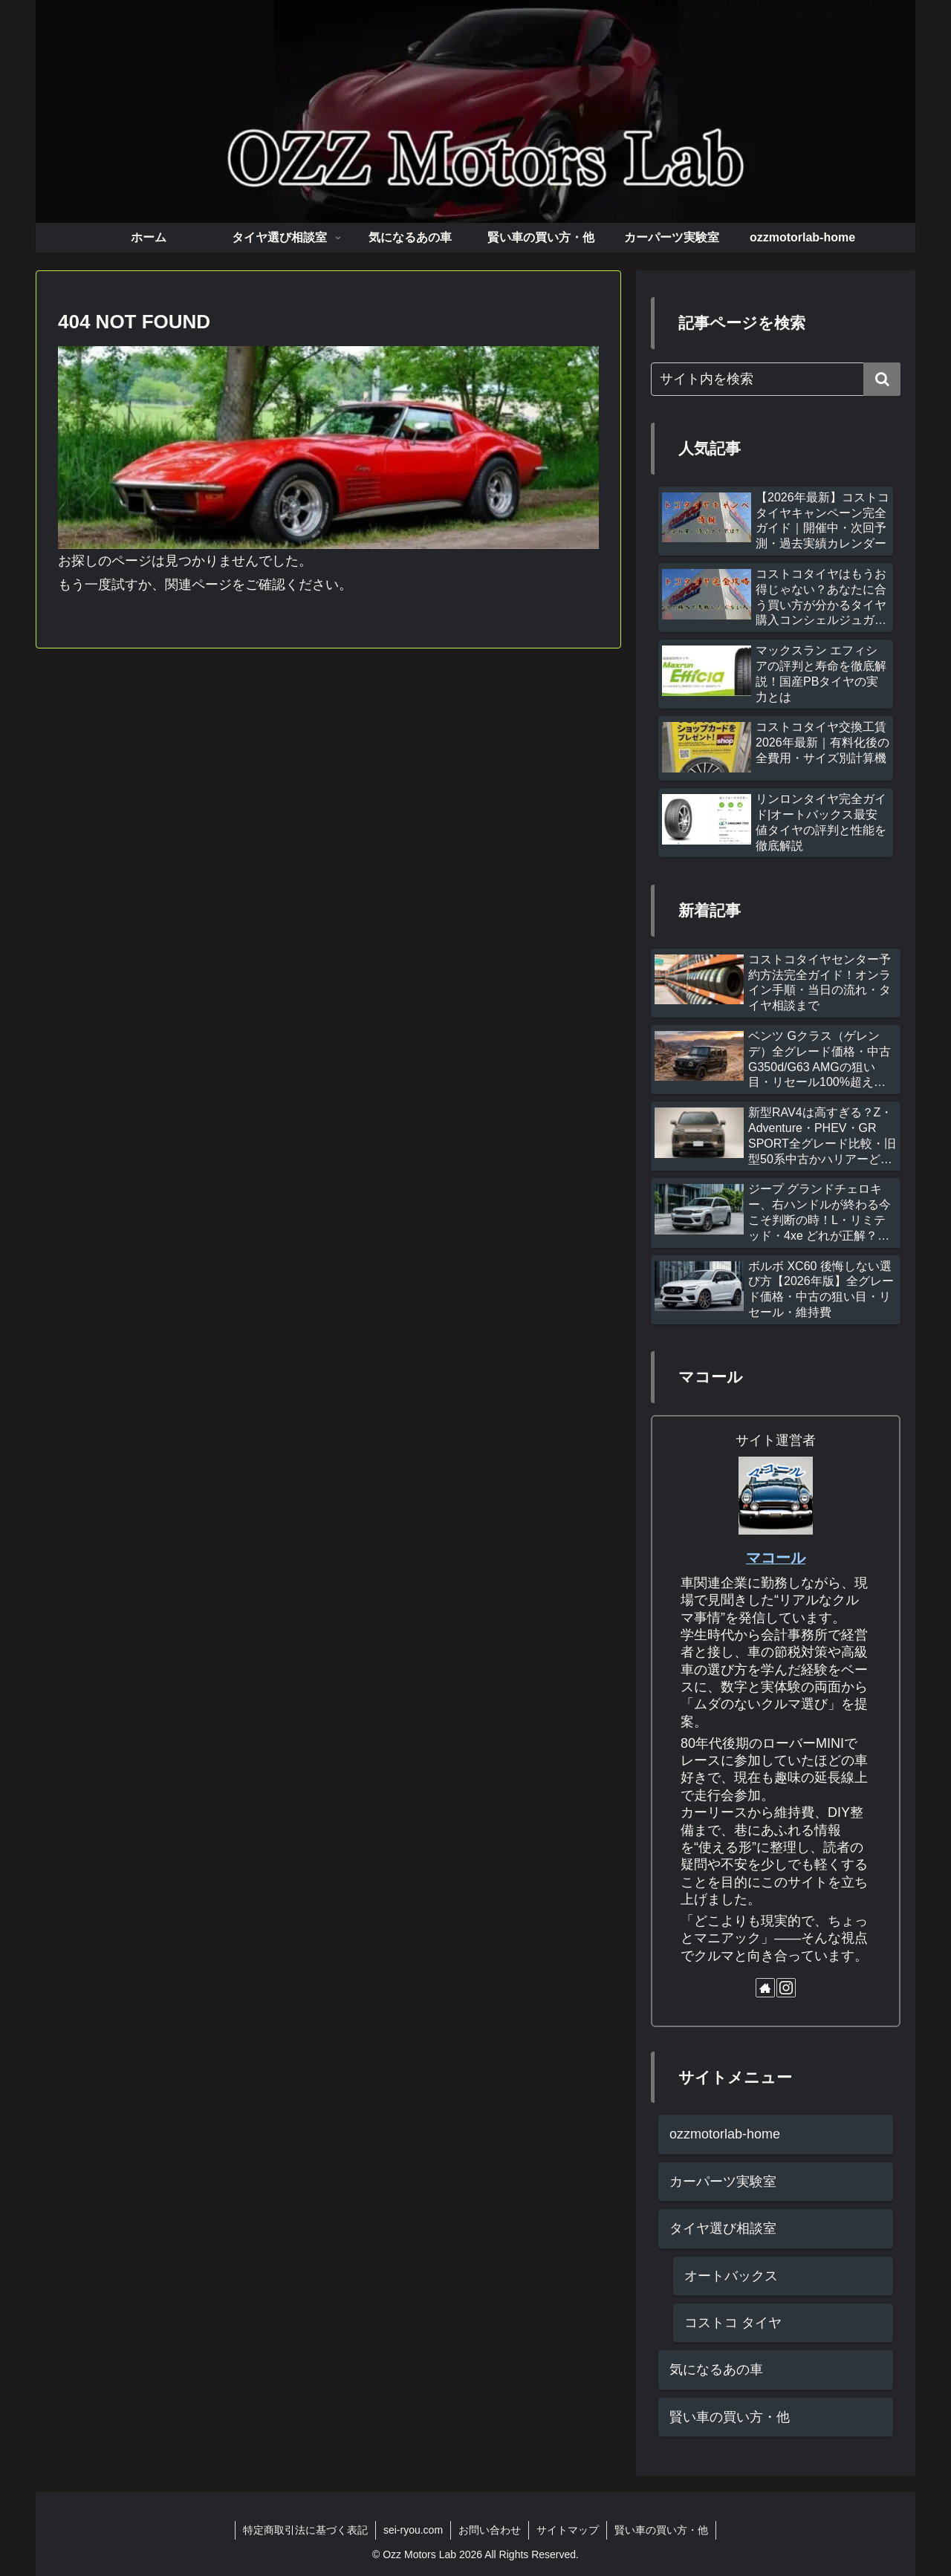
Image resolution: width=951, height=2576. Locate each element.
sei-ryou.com (413, 2530)
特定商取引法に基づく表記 (305, 2530)
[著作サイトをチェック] (765, 1987)
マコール (775, 1557)
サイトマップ (567, 2530)
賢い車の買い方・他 (661, 2530)
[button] (881, 379)
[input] (775, 379)
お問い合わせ (489, 2530)
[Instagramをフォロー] (786, 1987)
